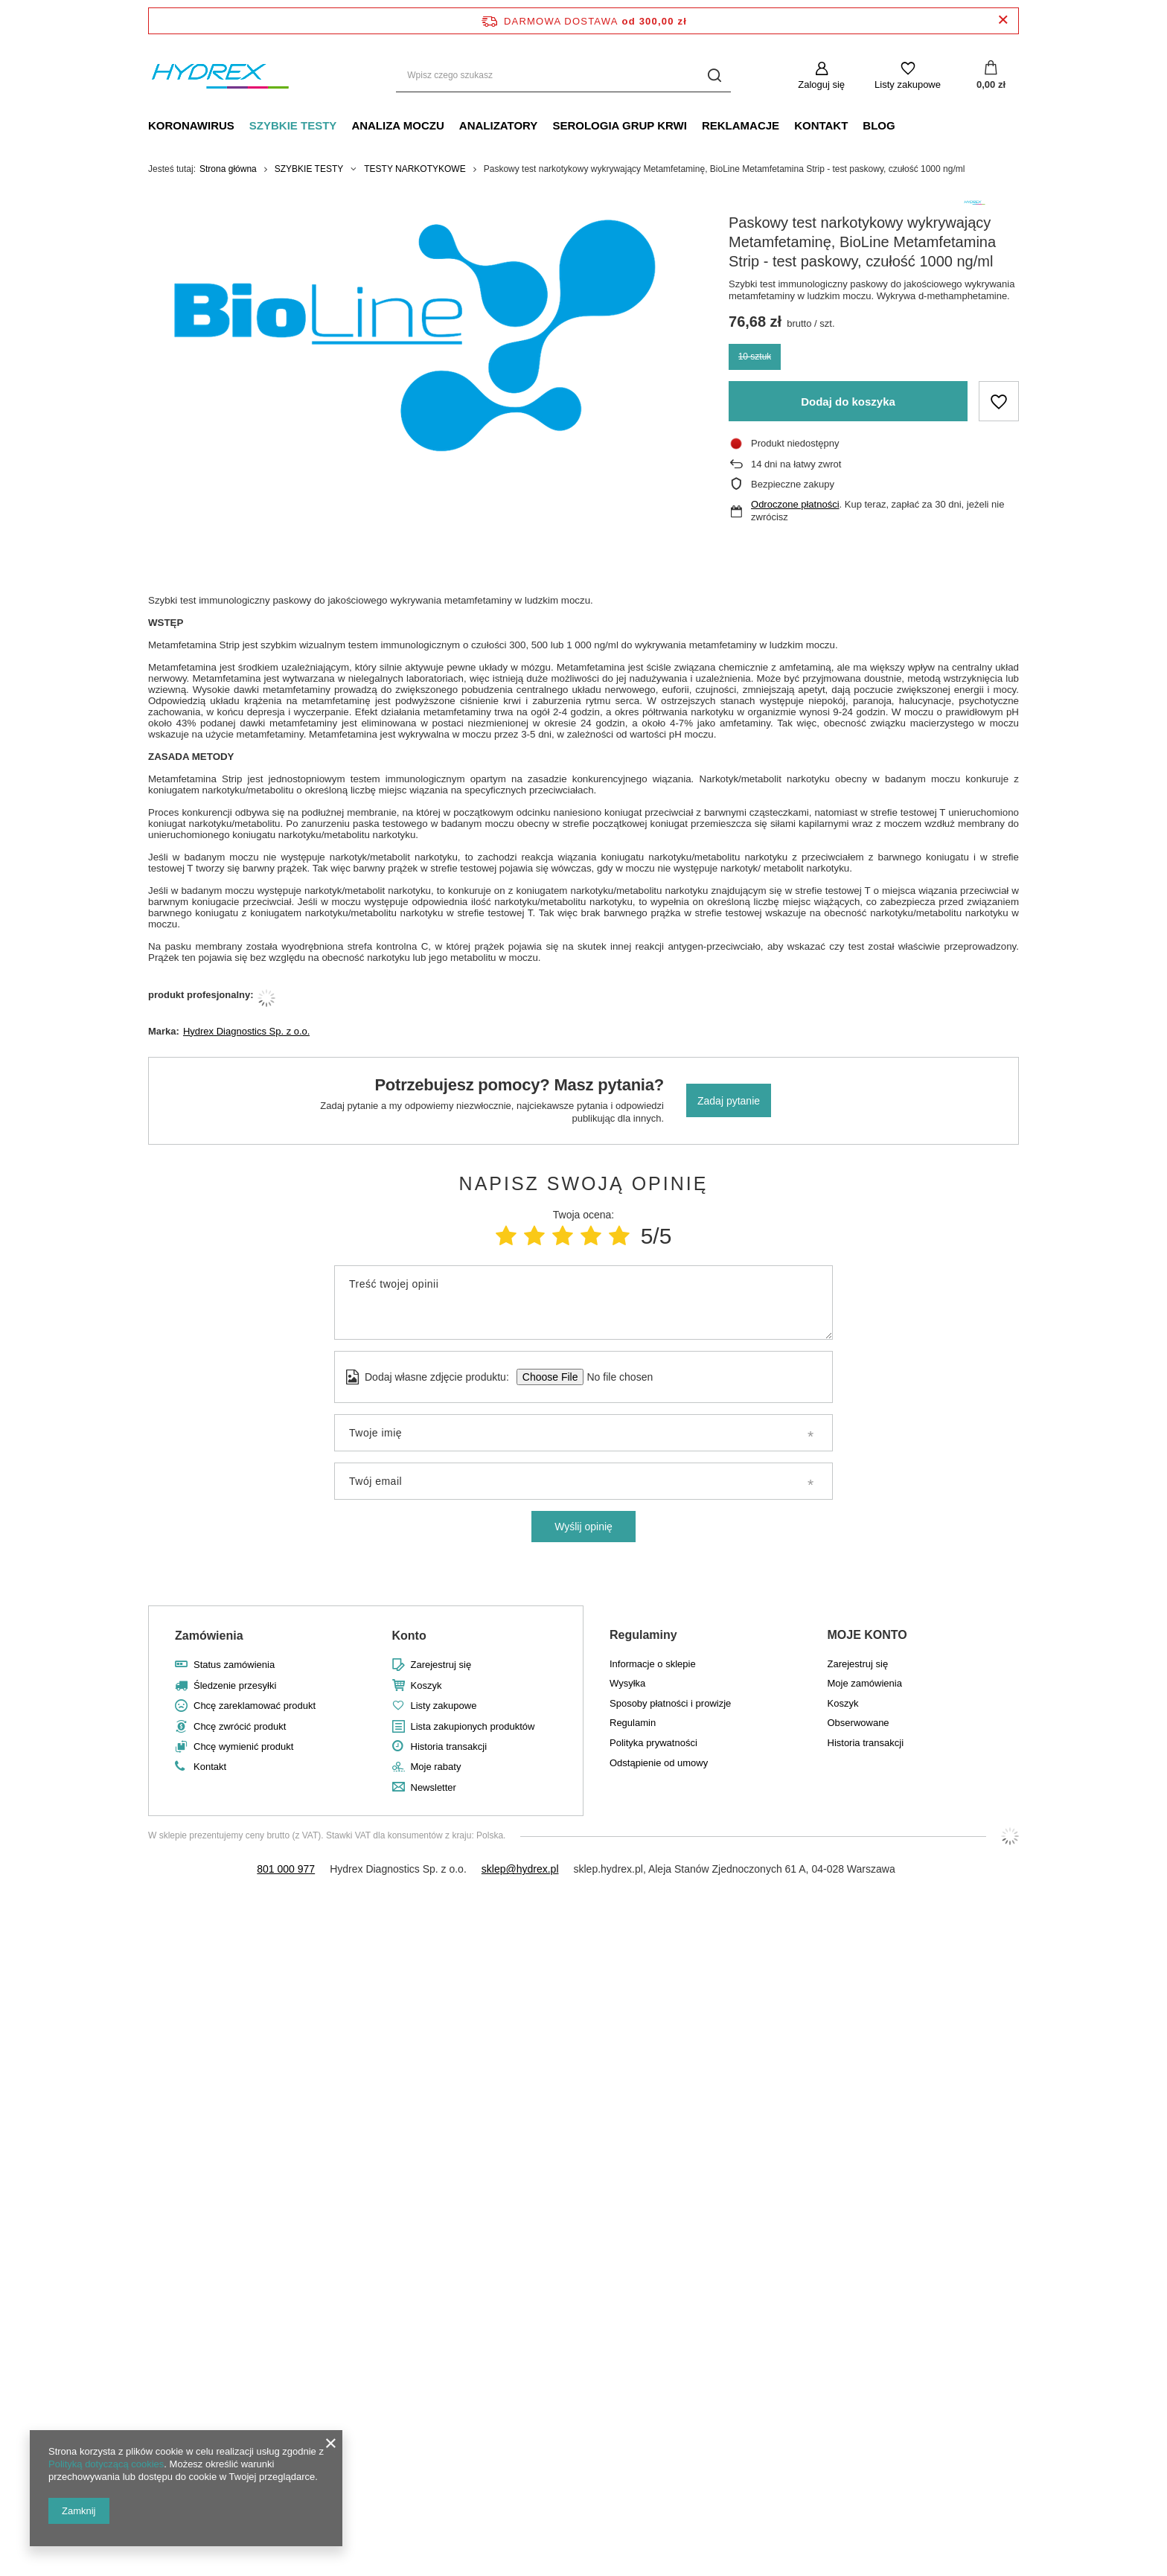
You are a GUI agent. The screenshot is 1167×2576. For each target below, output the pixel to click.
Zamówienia (209, 1635)
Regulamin (633, 1722)
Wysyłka (627, 1683)
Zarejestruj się (441, 1664)
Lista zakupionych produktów (473, 1726)
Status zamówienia (234, 1664)
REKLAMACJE (740, 125)
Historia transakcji (449, 1746)
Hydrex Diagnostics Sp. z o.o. (246, 1031)
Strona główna (228, 169)
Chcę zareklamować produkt (255, 1705)
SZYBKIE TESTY (293, 125)
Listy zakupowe (908, 84)
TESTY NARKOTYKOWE (414, 169)
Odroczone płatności (795, 504)
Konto (409, 1635)
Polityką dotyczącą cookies (106, 2464)
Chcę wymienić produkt (243, 1746)
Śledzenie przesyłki (235, 1685)
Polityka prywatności (653, 1742)
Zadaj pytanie (728, 1101)
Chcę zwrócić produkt (240, 1726)
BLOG (879, 125)
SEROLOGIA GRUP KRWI (619, 125)
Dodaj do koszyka (848, 401)
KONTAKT (821, 125)
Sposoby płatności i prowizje (670, 1703)
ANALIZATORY (498, 125)
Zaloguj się (821, 84)
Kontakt (210, 1766)
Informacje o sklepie (653, 1663)
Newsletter (433, 1787)
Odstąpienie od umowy (659, 1762)
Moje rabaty (436, 1766)
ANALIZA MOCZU (397, 125)
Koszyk (426, 1685)
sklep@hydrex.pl (520, 1869)
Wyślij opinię (583, 1527)
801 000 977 (286, 1869)
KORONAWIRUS (191, 125)
